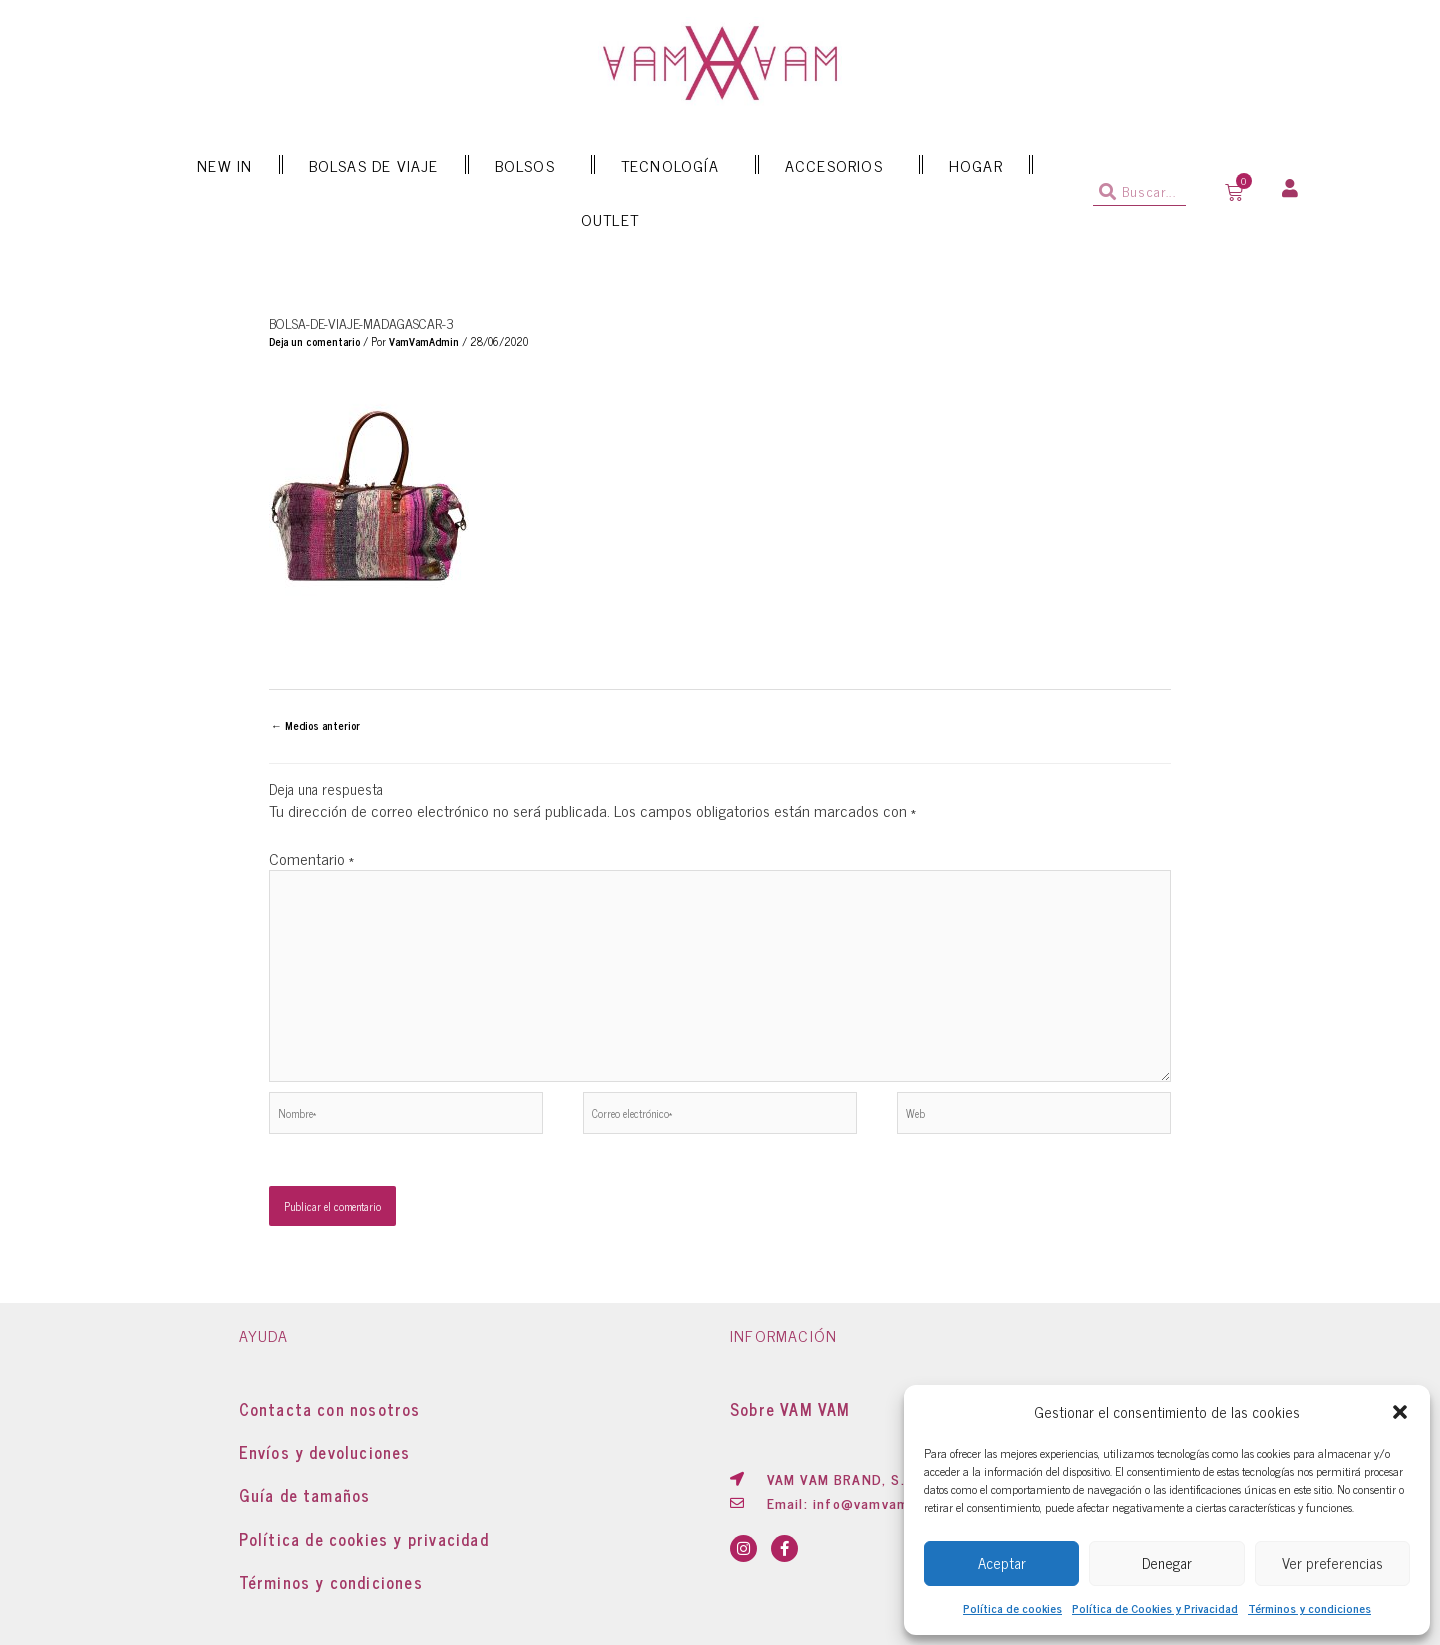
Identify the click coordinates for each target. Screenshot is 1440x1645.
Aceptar (1002, 1562)
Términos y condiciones (1309, 1608)
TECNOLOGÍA (675, 165)
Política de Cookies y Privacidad (1155, 1608)
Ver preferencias (1332, 1562)
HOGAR (976, 165)
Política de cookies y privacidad (364, 1539)
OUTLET (610, 219)
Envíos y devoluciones (325, 1452)
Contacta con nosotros (330, 1409)
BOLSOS (530, 165)
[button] (1400, 1412)
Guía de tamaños (305, 1495)
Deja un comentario (314, 341)
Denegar (1167, 1562)
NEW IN (224, 165)
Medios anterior (315, 725)
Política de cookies (1012, 1608)
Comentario (311, 858)
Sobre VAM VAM (790, 1409)
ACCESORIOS (839, 165)
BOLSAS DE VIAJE (374, 165)
